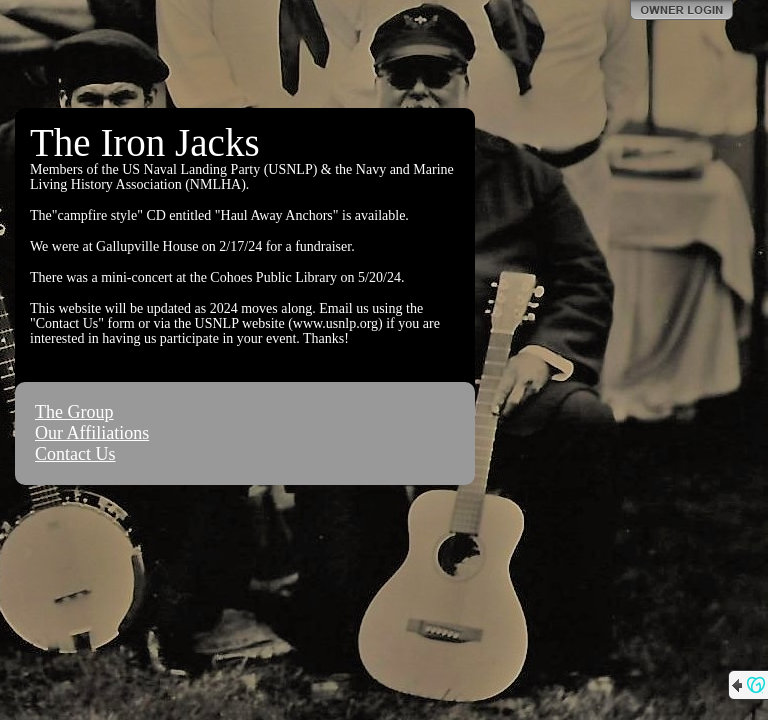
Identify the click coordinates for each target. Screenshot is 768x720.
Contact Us (75, 454)
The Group (74, 412)
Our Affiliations (92, 433)
